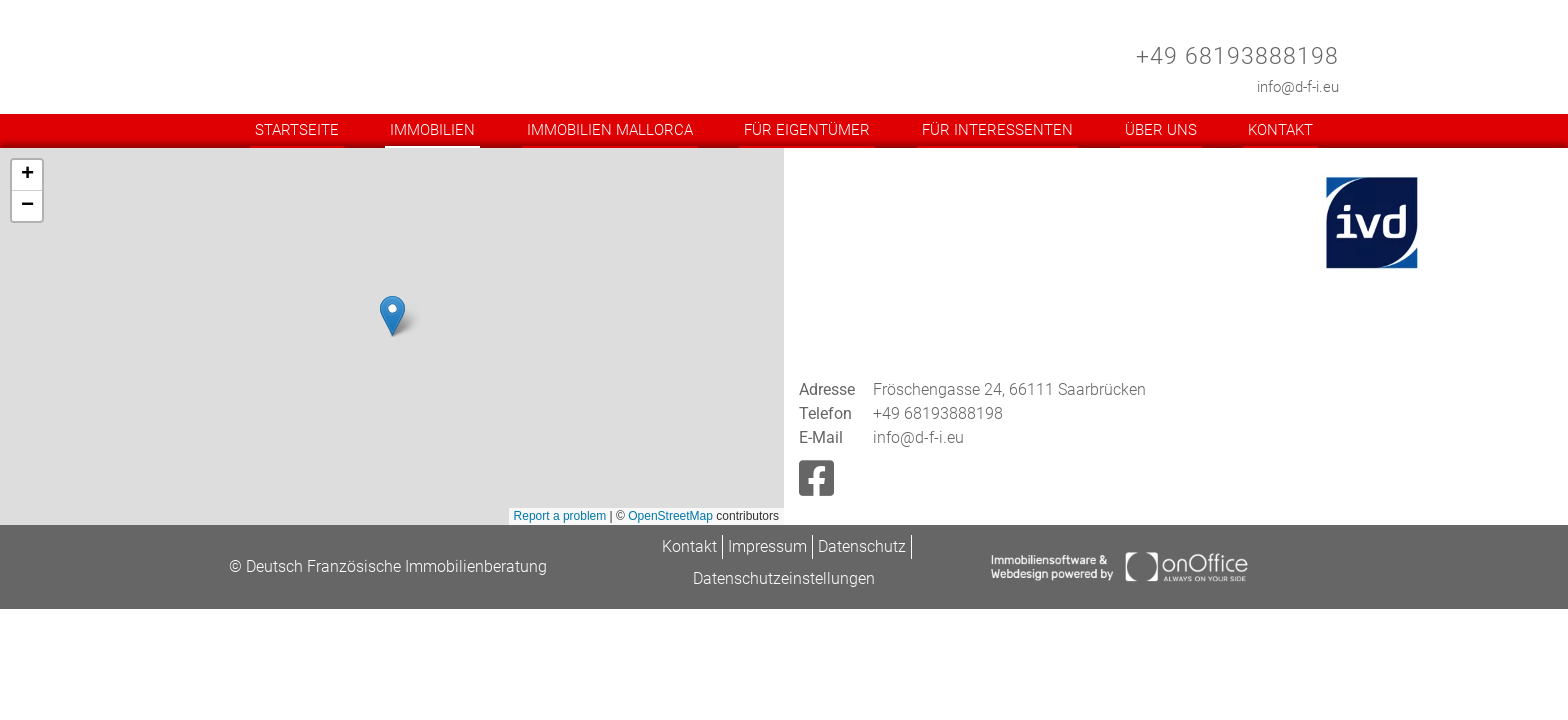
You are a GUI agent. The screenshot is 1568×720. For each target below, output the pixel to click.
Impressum (767, 546)
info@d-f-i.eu (1298, 87)
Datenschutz (862, 546)
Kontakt (1280, 130)
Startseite (297, 130)
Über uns (1161, 130)
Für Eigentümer (807, 130)
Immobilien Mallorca (610, 130)
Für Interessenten (997, 130)
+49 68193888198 (1237, 56)
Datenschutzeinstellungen (784, 578)
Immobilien (432, 130)
